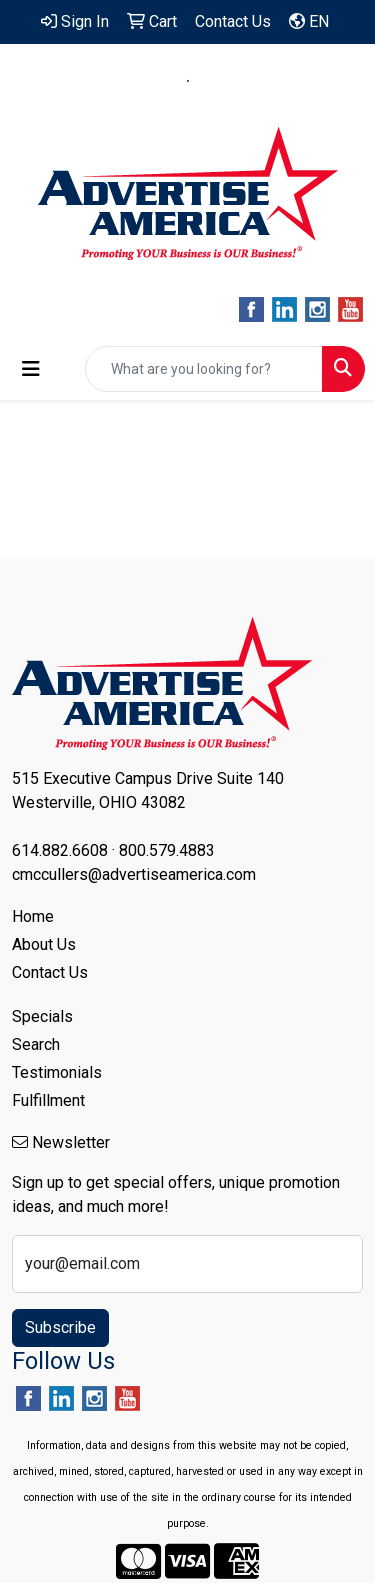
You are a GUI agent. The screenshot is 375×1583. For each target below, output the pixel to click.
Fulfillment (48, 1100)
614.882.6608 (122, 81)
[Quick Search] (204, 369)
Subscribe (60, 1327)
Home (33, 916)
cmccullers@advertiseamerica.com (188, 104)
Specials (42, 1016)
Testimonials (57, 1072)
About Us (44, 944)
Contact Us (50, 972)
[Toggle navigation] (31, 369)
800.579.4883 (254, 81)
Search (36, 1044)
